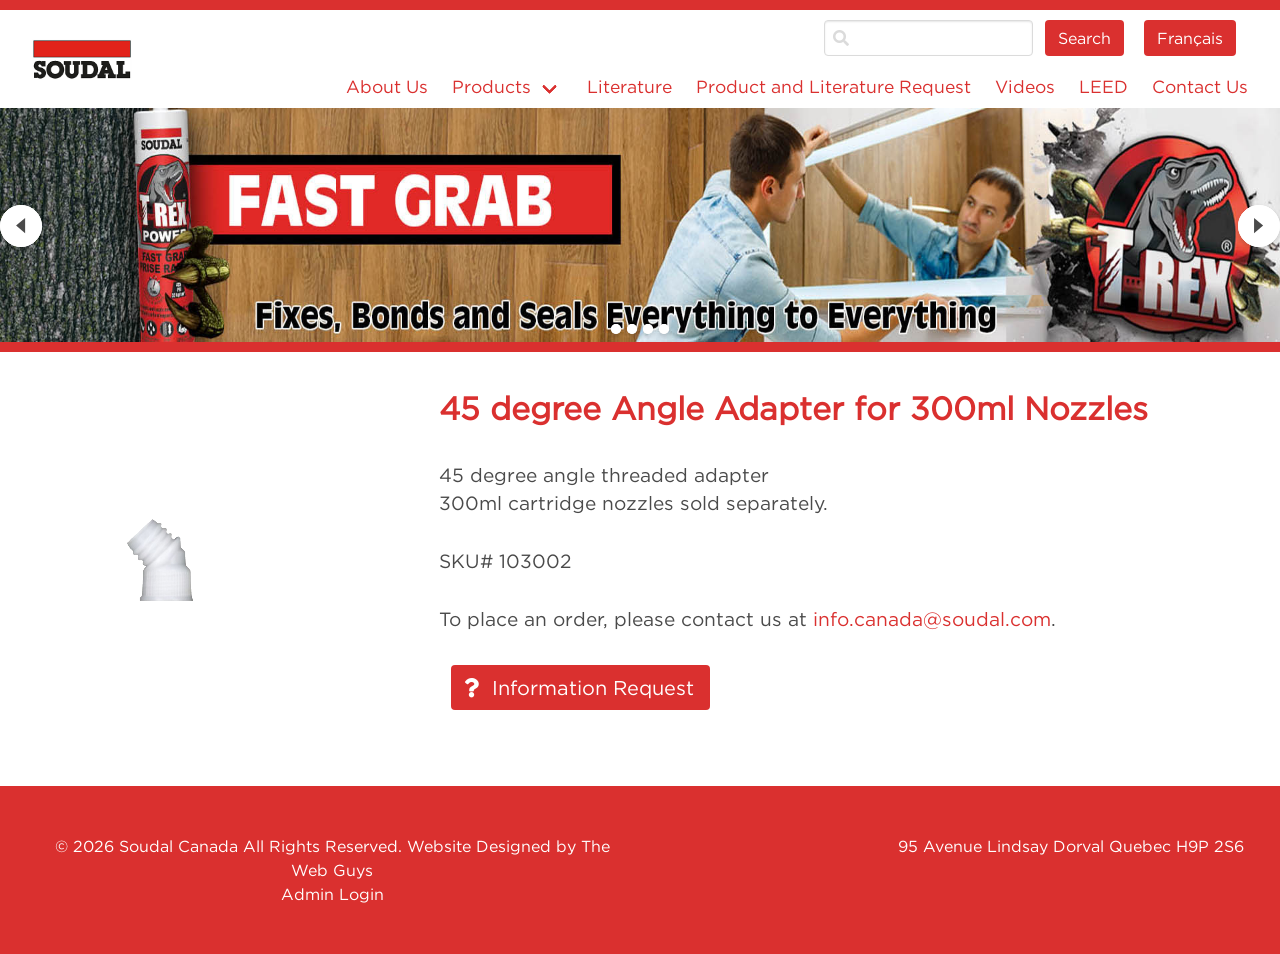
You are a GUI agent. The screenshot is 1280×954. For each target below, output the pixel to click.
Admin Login (332, 894)
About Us (387, 86)
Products (491, 86)
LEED (1103, 86)
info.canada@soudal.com (932, 619)
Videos (1025, 86)
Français (1190, 38)
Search (1084, 38)
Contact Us (1200, 86)
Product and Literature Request (833, 86)
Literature (629, 86)
